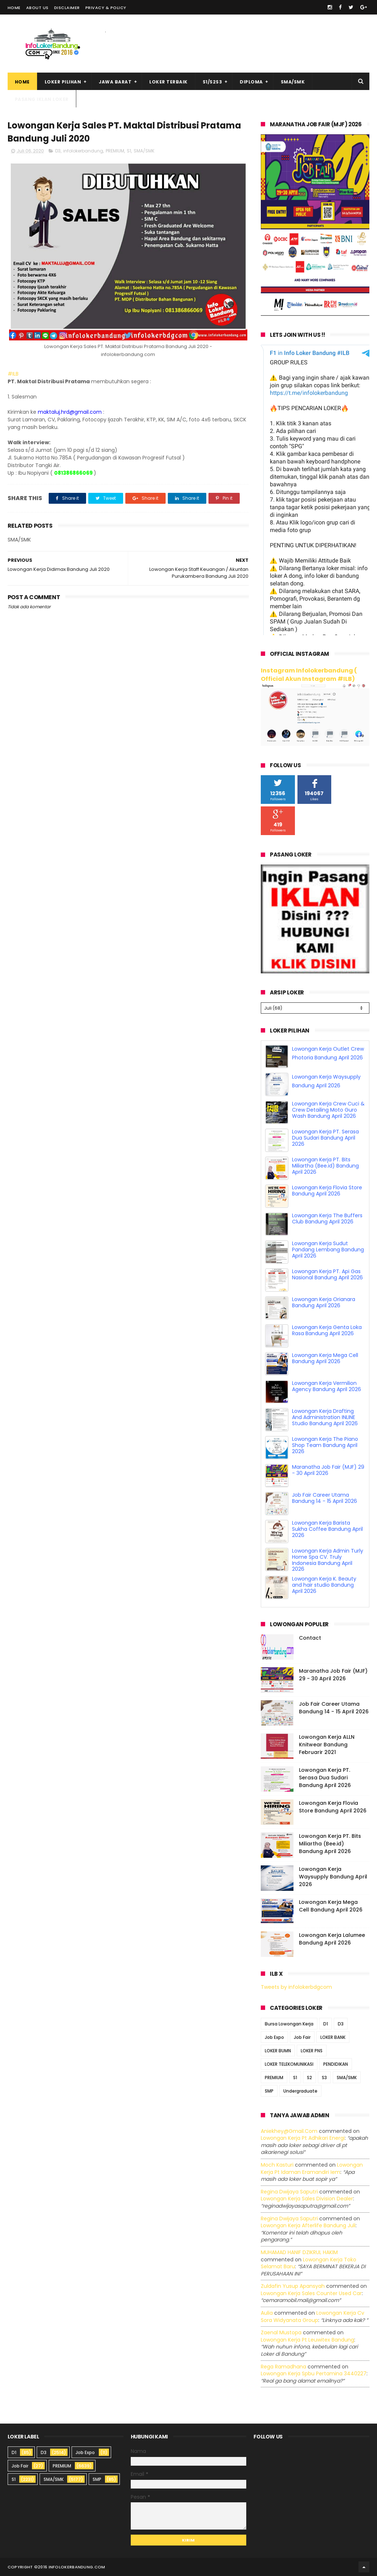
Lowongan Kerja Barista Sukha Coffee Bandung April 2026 (327, 1529)
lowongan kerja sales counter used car (311, 2293)
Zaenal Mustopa (281, 2332)
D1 (325, 2024)
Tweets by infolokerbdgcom (296, 1987)
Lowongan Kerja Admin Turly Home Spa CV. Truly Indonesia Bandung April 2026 (327, 1560)
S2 (309, 2077)
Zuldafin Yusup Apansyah (293, 2286)
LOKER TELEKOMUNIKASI (289, 2064)
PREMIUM (115, 151)
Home (14, 8)
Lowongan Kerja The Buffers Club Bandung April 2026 (327, 1218)
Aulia (267, 2313)
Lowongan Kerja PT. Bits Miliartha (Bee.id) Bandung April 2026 (325, 1165)
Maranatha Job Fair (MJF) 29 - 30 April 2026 (328, 1470)
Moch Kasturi (277, 2164)
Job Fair (302, 2037)
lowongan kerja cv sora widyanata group (312, 2316)
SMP (269, 2091)
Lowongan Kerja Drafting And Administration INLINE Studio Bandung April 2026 (325, 1417)
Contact (310, 1637)
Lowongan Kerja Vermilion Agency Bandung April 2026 (326, 1386)
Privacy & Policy (105, 8)
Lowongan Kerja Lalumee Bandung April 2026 (332, 1938)
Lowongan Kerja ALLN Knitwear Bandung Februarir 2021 (326, 1744)
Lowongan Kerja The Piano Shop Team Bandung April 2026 (325, 1445)
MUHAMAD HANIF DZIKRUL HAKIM (299, 2252)
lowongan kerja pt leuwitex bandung (307, 2339)
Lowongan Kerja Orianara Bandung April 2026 (323, 1302)
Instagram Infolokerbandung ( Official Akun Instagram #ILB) (309, 674)
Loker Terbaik (168, 82)
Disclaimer (67, 8)
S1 (129, 151)
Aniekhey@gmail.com (289, 2131)
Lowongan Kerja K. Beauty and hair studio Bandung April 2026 (324, 1585)
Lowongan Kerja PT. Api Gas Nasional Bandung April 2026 (327, 1274)
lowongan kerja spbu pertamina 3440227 (313, 2373)
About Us (37, 8)
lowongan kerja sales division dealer (307, 2198)
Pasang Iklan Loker (42, 99)
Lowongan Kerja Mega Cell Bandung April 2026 (325, 1358)
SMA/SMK (293, 82)
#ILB (13, 373)
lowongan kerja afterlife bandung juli (308, 2225)
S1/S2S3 (212, 82)
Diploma (251, 82)
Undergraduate (300, 2091)
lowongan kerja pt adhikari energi (303, 2138)
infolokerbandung (83, 151)
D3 (58, 151)
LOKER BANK (332, 2037)
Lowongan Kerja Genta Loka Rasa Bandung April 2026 (327, 1330)
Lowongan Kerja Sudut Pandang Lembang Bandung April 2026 (328, 1249)
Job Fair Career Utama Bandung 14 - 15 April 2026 (324, 1498)
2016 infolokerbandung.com (71, 2567)
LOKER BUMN (278, 2051)
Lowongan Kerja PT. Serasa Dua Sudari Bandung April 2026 (325, 1138)
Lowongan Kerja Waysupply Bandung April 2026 (333, 1876)
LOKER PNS (312, 2051)
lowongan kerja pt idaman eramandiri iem (312, 2168)
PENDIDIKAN (335, 2064)
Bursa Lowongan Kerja (289, 2024)
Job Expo (274, 2037)
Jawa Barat (115, 82)
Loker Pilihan (63, 82)
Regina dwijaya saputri (289, 2191)
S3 (324, 2077)
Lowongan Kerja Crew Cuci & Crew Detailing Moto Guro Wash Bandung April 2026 (328, 1110)
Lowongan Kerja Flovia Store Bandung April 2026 (327, 1190)
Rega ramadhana (283, 2366)
